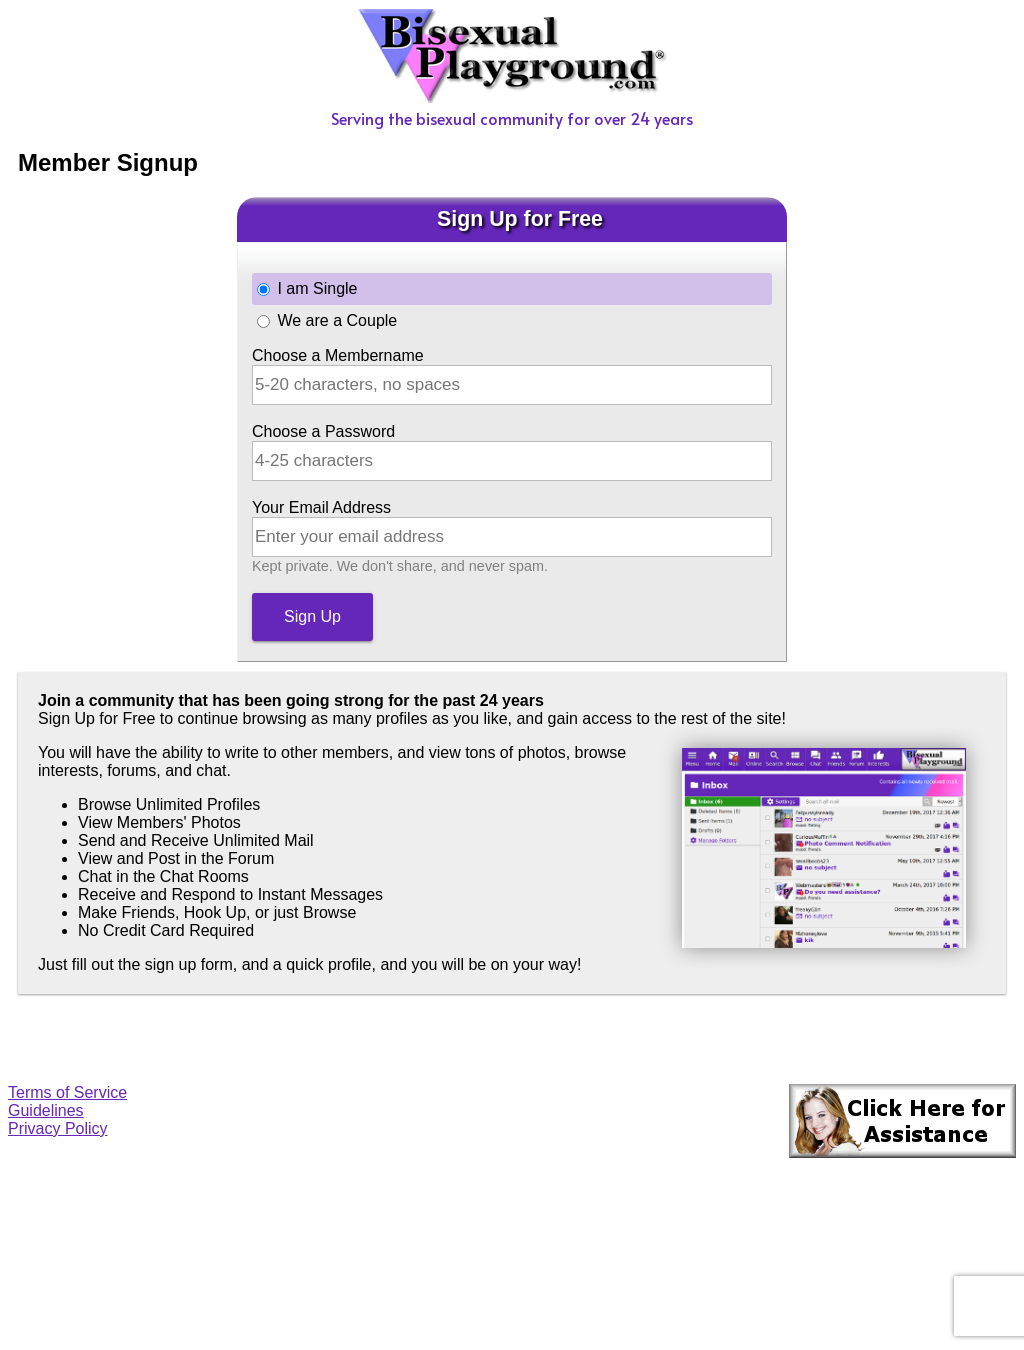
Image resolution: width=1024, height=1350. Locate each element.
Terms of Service (67, 1092)
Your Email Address (321, 507)
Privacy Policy (58, 1128)
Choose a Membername (338, 355)
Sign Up (312, 616)
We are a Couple (337, 320)
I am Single (317, 288)
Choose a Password (323, 431)
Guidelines (46, 1110)
